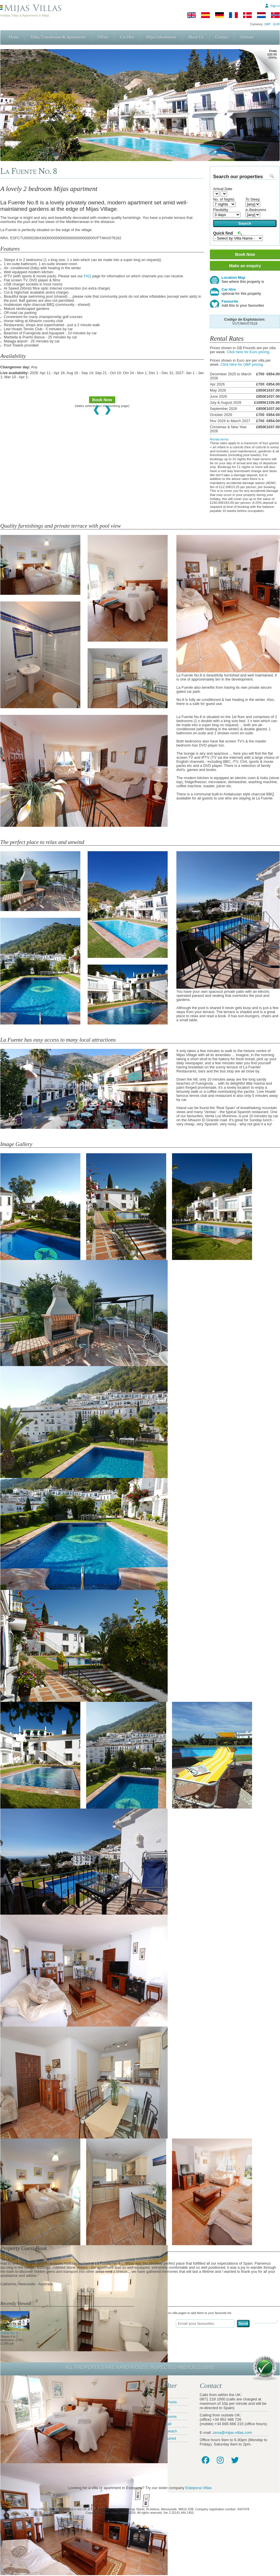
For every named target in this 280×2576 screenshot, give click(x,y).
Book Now (102, 399)
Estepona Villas (198, 2488)
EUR (276, 24)
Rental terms (219, 439)
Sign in (275, 6)
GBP (267, 24)
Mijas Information (161, 37)
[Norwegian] (275, 15)
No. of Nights (223, 199)
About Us (195, 37)
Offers (103, 37)
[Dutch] (261, 15)
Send (243, 2323)
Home (14, 37)
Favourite (245, 303)
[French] (233, 15)
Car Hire (127, 37)
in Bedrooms (255, 210)
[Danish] (247, 15)
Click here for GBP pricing (242, 365)
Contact (221, 37)
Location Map (245, 280)
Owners (247, 37)
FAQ (87, 276)
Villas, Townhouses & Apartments (58, 37)
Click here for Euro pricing (248, 352)
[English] (191, 15)
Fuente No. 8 (14, 2331)
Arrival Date (222, 189)
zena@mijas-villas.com (232, 2432)
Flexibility (220, 210)
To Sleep (252, 199)
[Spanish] (205, 15)
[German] (219, 15)
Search (244, 223)
